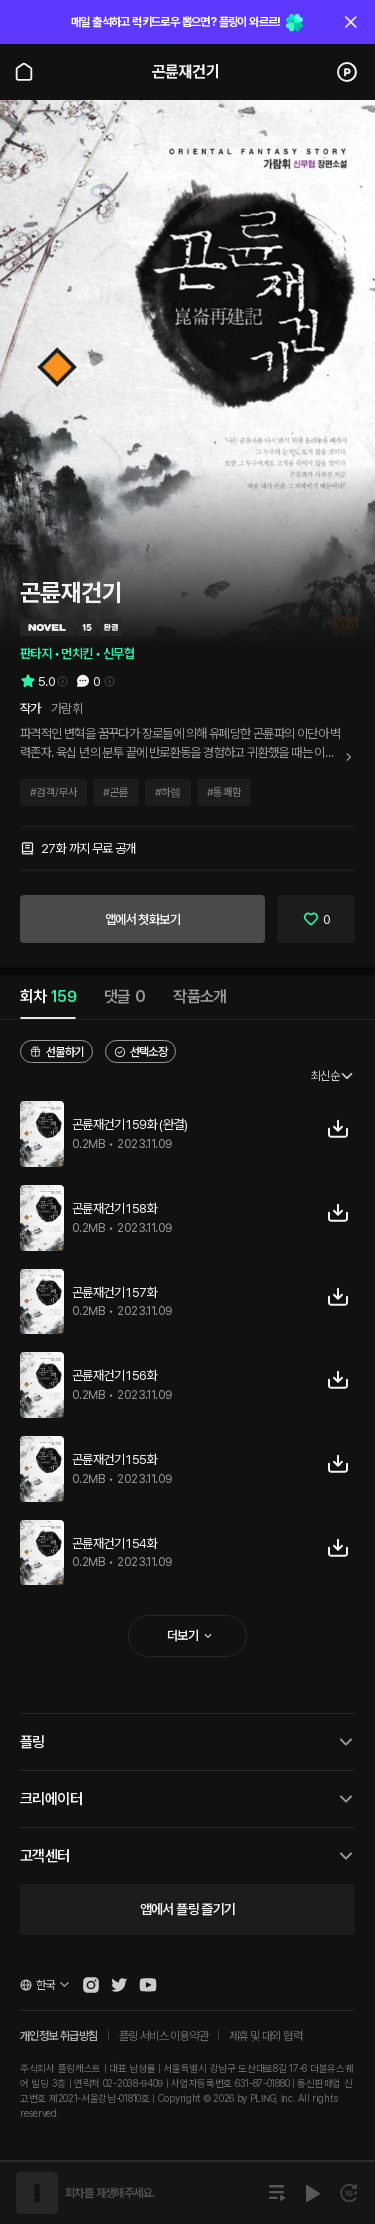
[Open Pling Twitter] (119, 1985)
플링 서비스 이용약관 (163, 2036)
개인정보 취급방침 (59, 2036)
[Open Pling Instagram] (91, 1985)
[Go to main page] (24, 72)
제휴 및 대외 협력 (265, 2036)
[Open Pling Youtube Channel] (148, 1985)
